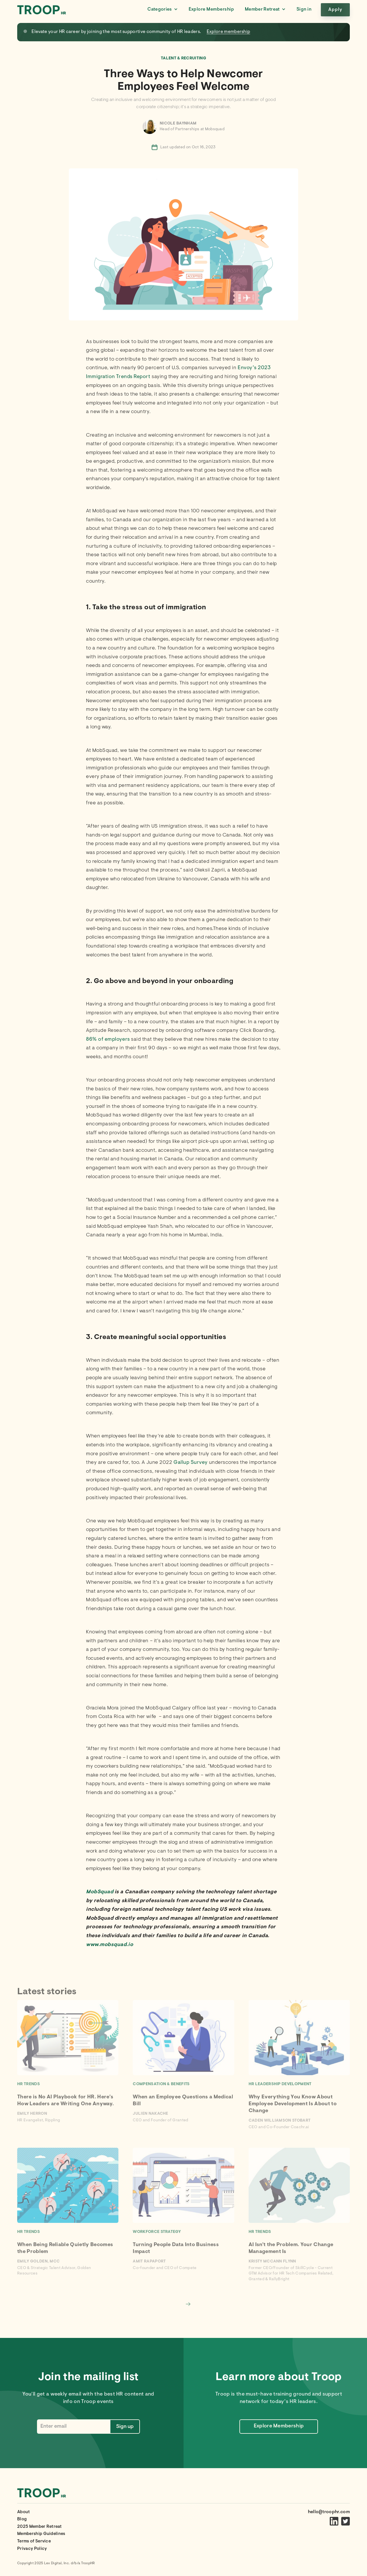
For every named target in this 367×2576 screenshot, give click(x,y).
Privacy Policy (32, 2549)
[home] (41, 9)
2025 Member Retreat (39, 2527)
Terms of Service (34, 2541)
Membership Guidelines (41, 2534)
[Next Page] (188, 2304)
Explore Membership (211, 9)
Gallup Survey (190, 1462)
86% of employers (108, 1039)
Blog (22, 2519)
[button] (162, 9)
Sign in (303, 9)
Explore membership (228, 32)
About (23, 2512)
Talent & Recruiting (183, 59)
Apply (335, 9)
